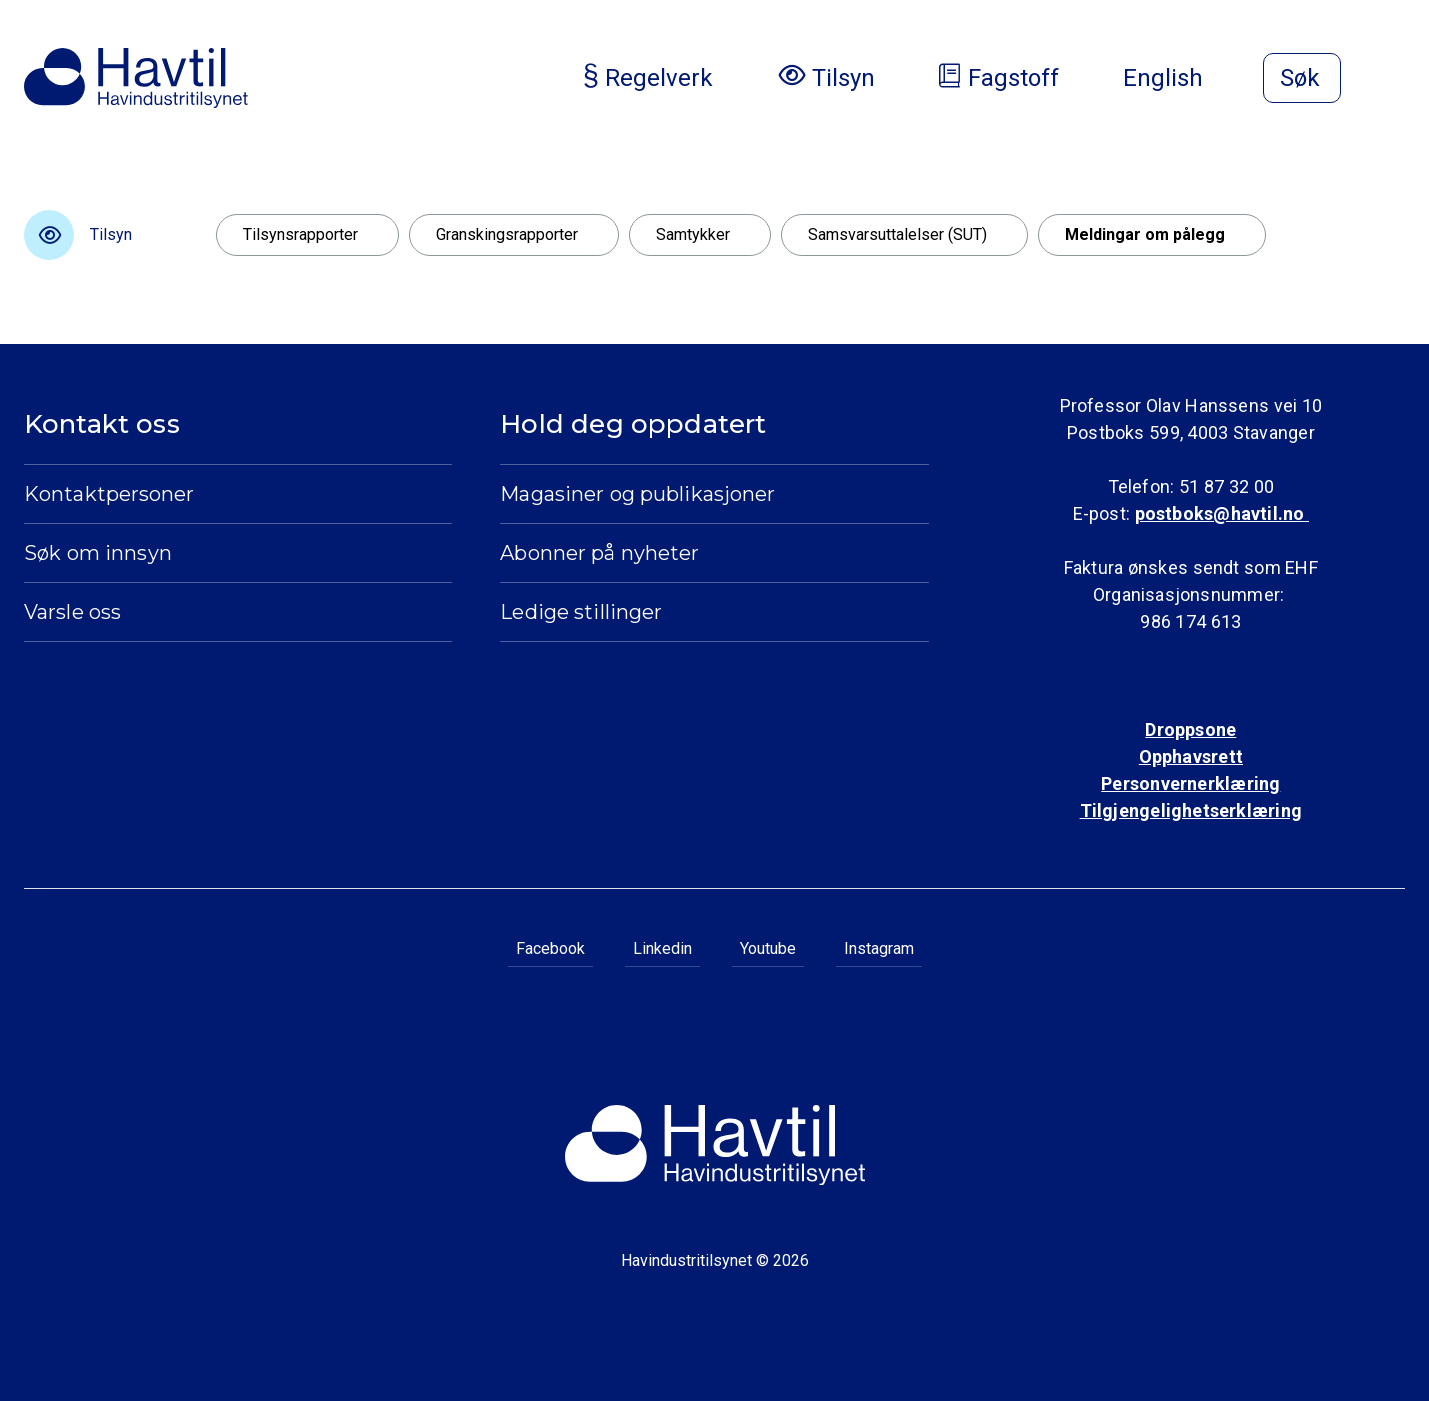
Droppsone (1190, 729)
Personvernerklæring (1190, 783)
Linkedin (662, 948)
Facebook (550, 948)
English (1179, 78)
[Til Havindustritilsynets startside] (136, 78)
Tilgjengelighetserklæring (1191, 810)
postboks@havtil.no (1222, 513)
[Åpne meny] (1393, 80)
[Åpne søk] (1302, 78)
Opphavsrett (1191, 756)
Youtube (768, 948)
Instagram (879, 948)
